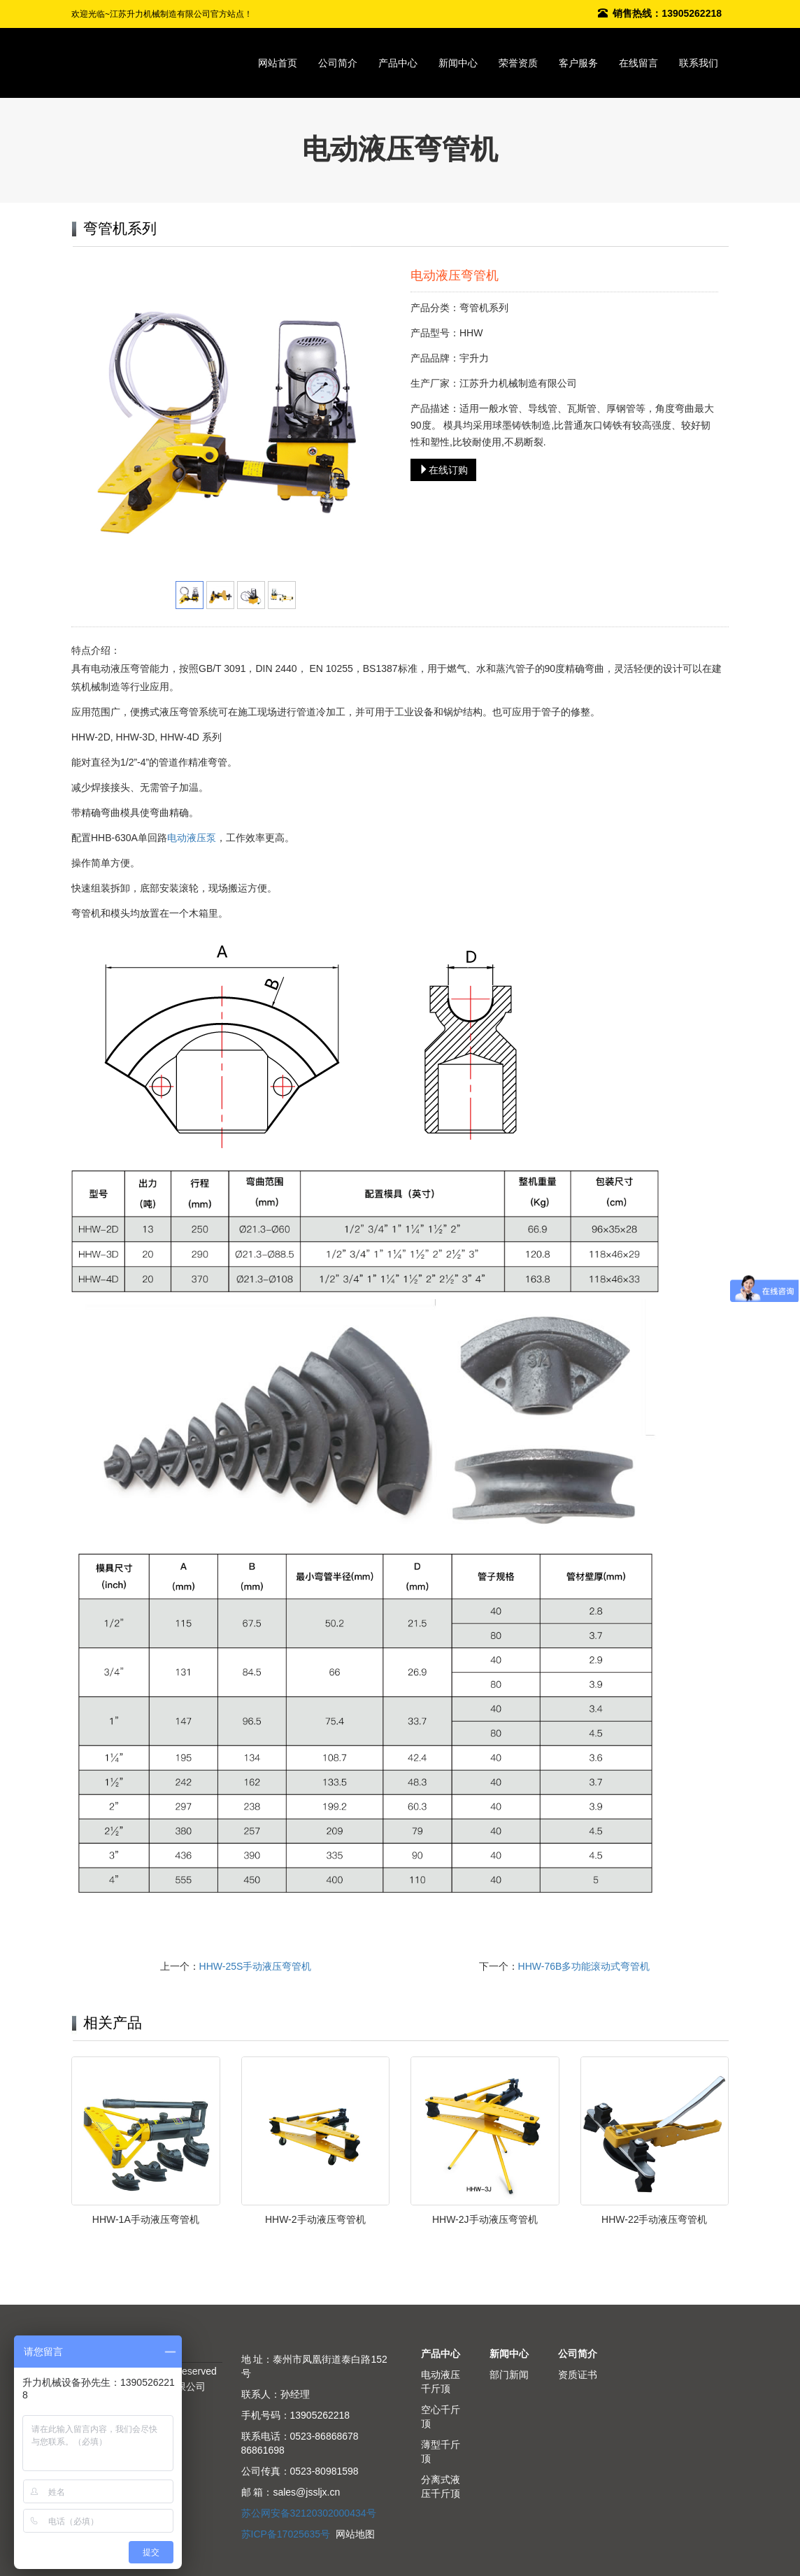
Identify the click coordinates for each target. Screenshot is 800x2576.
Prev (100, 420)
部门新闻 (509, 2374)
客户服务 (578, 63)
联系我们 (698, 63)
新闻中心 (458, 63)
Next (371, 420)
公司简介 (337, 63)
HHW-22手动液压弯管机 (654, 2219)
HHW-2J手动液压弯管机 (485, 2219)
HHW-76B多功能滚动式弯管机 (584, 1966)
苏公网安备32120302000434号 (308, 2513)
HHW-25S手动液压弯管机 (255, 1966)
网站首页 (277, 63)
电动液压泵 (191, 837)
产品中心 (397, 63)
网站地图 (355, 2534)
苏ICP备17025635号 (286, 2534)
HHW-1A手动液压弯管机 (145, 2219)
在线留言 (638, 63)
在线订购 (443, 469)
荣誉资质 (518, 63)
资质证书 (577, 2374)
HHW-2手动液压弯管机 (315, 2219)
